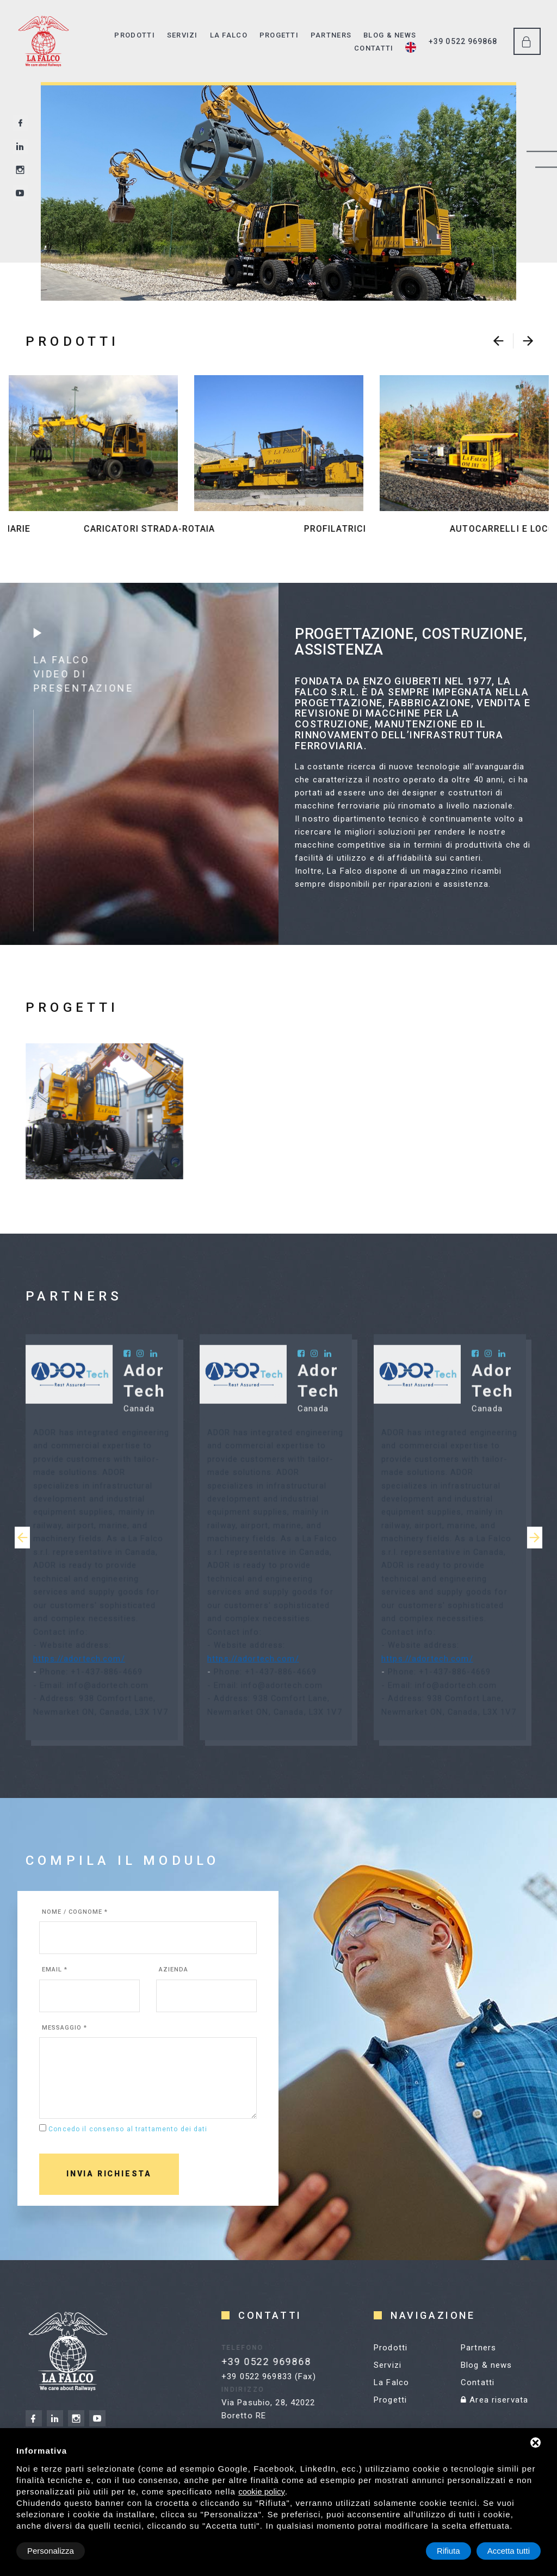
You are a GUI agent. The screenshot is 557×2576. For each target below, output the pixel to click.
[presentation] (498, 341)
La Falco (228, 35)
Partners (331, 35)
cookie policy (261, 2491)
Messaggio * (64, 2027)
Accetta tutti (508, 2550)
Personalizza (50, 2550)
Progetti (279, 35)
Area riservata (494, 2400)
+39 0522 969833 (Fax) (268, 2376)
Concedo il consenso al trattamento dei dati (127, 2129)
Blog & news (389, 35)
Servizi (182, 35)
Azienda (173, 1969)
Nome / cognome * (75, 1911)
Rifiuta (448, 2550)
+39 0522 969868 (463, 41)
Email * (54, 1969)
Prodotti (134, 35)
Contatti (373, 48)
